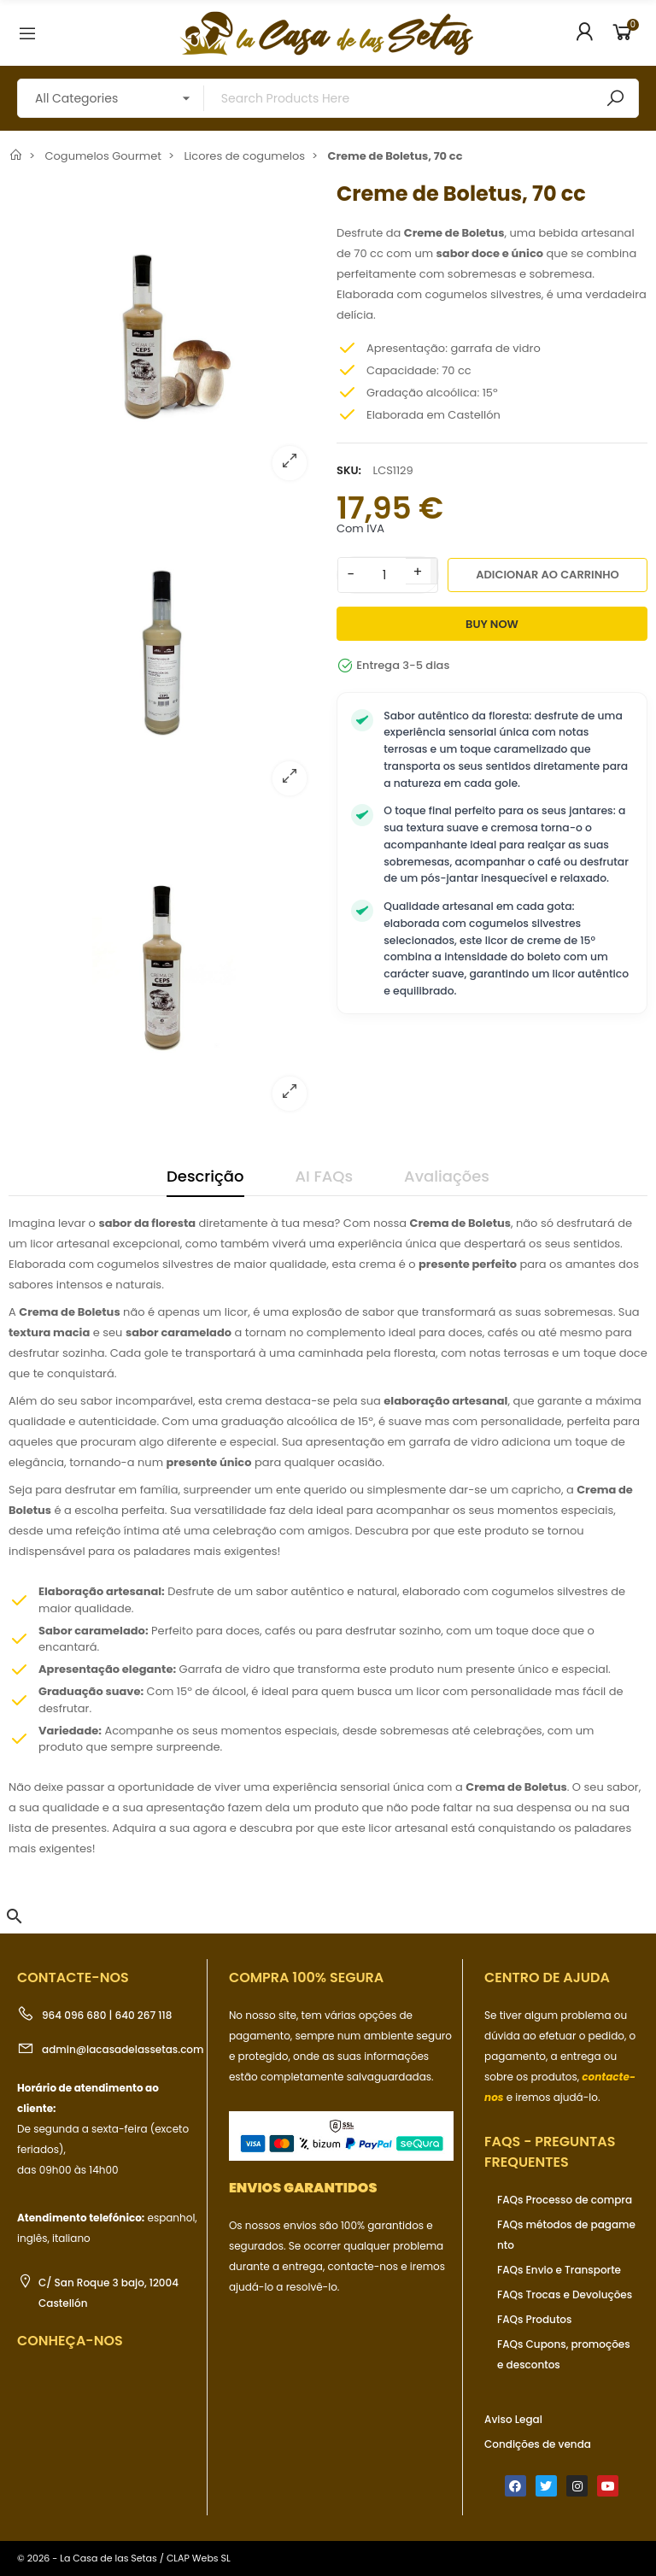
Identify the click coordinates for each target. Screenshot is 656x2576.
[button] (14, 1916)
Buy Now (492, 624)
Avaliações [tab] (446, 1176)
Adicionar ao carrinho (547, 574)
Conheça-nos (70, 2340)
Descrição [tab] (205, 1176)
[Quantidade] (384, 575)
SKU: (349, 470)
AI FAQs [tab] (325, 1176)
